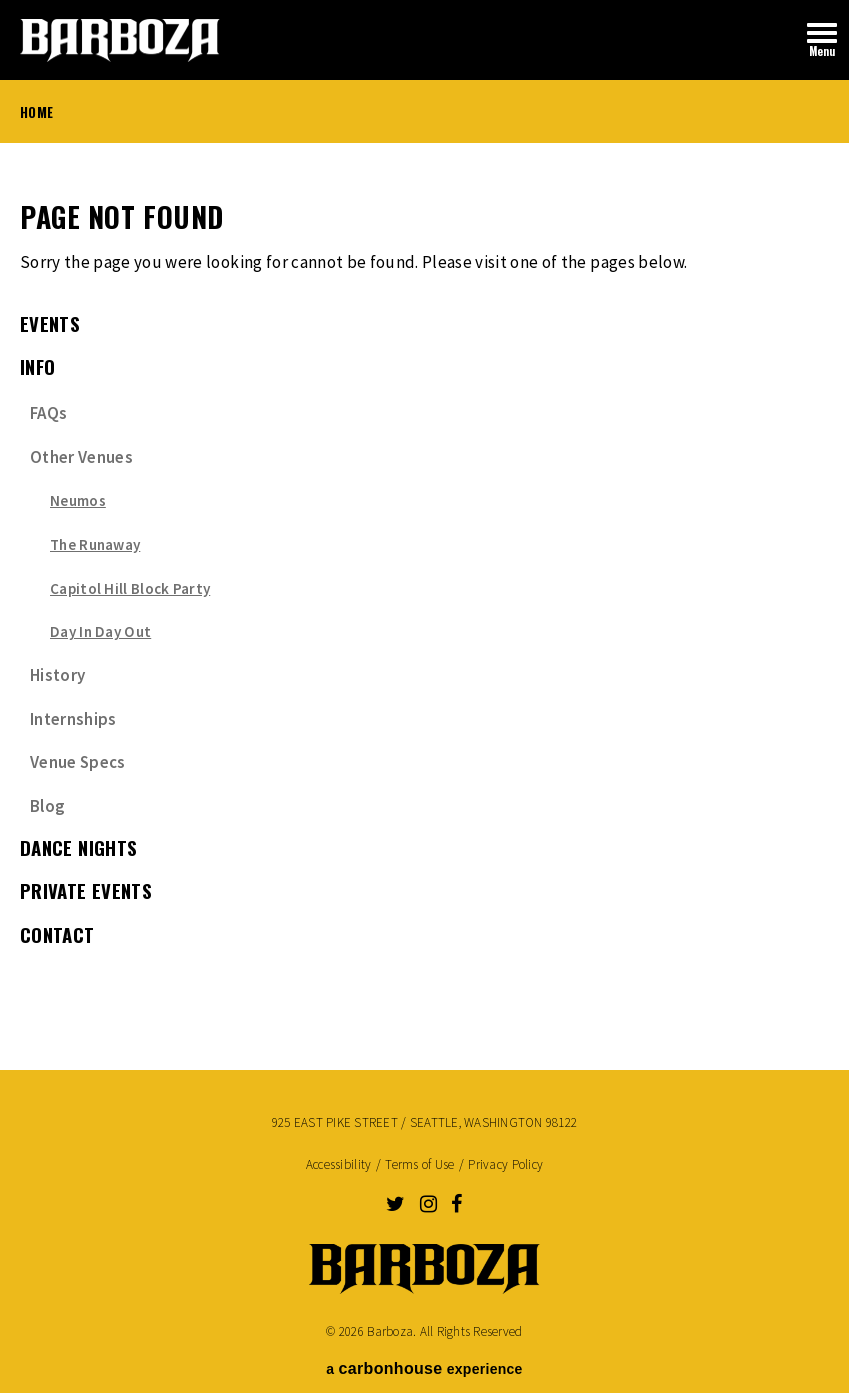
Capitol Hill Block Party (130, 588)
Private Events (86, 890)
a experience (424, 1368)
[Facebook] (456, 1204)
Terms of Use (419, 1164)
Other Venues (81, 457)
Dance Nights (79, 847)
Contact (57, 934)
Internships (73, 719)
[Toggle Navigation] (822, 40)
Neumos (78, 500)
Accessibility (338, 1164)
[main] (424, 595)
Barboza (120, 40)
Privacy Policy (505, 1164)
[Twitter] (395, 1204)
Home (36, 112)
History (57, 675)
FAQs (48, 413)
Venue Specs (78, 762)
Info (38, 366)
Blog (47, 806)
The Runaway (95, 544)
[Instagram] (428, 1204)
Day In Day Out (100, 631)
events (50, 323)
